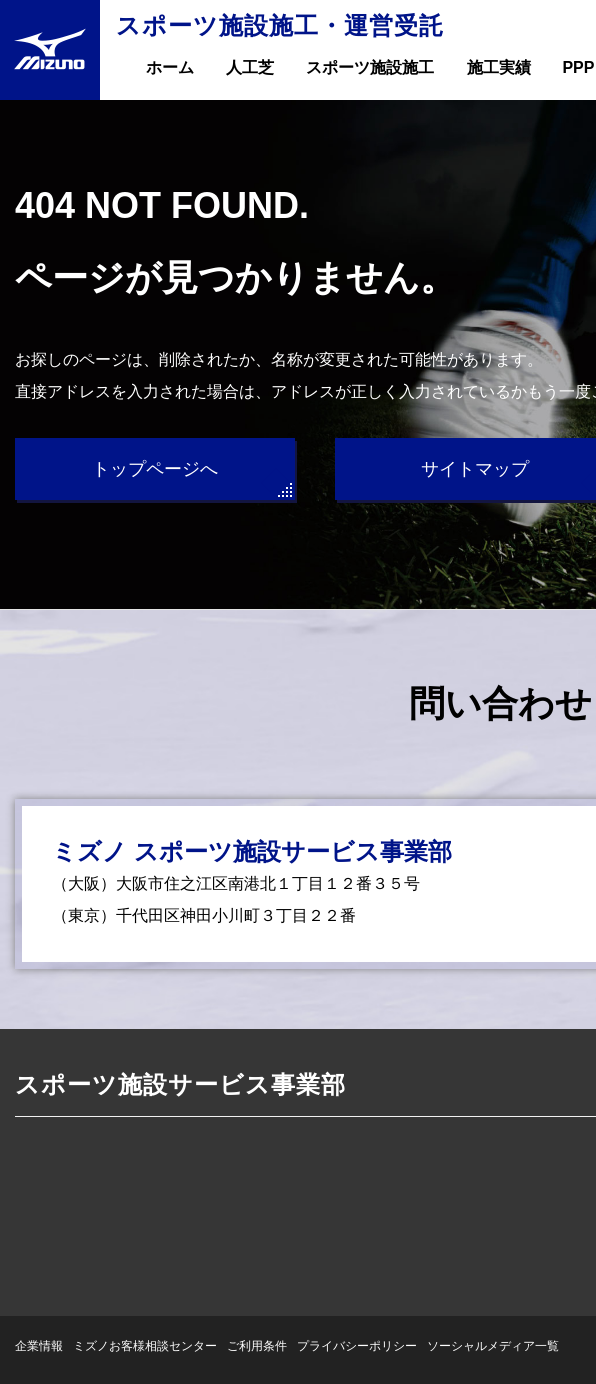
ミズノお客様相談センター (145, 1346)
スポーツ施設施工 (370, 67)
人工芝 (250, 67)
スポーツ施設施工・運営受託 (280, 25)
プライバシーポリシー (357, 1346)
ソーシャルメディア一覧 (493, 1346)
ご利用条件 (257, 1346)
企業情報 (39, 1346)
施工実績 (499, 67)
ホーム (170, 67)
